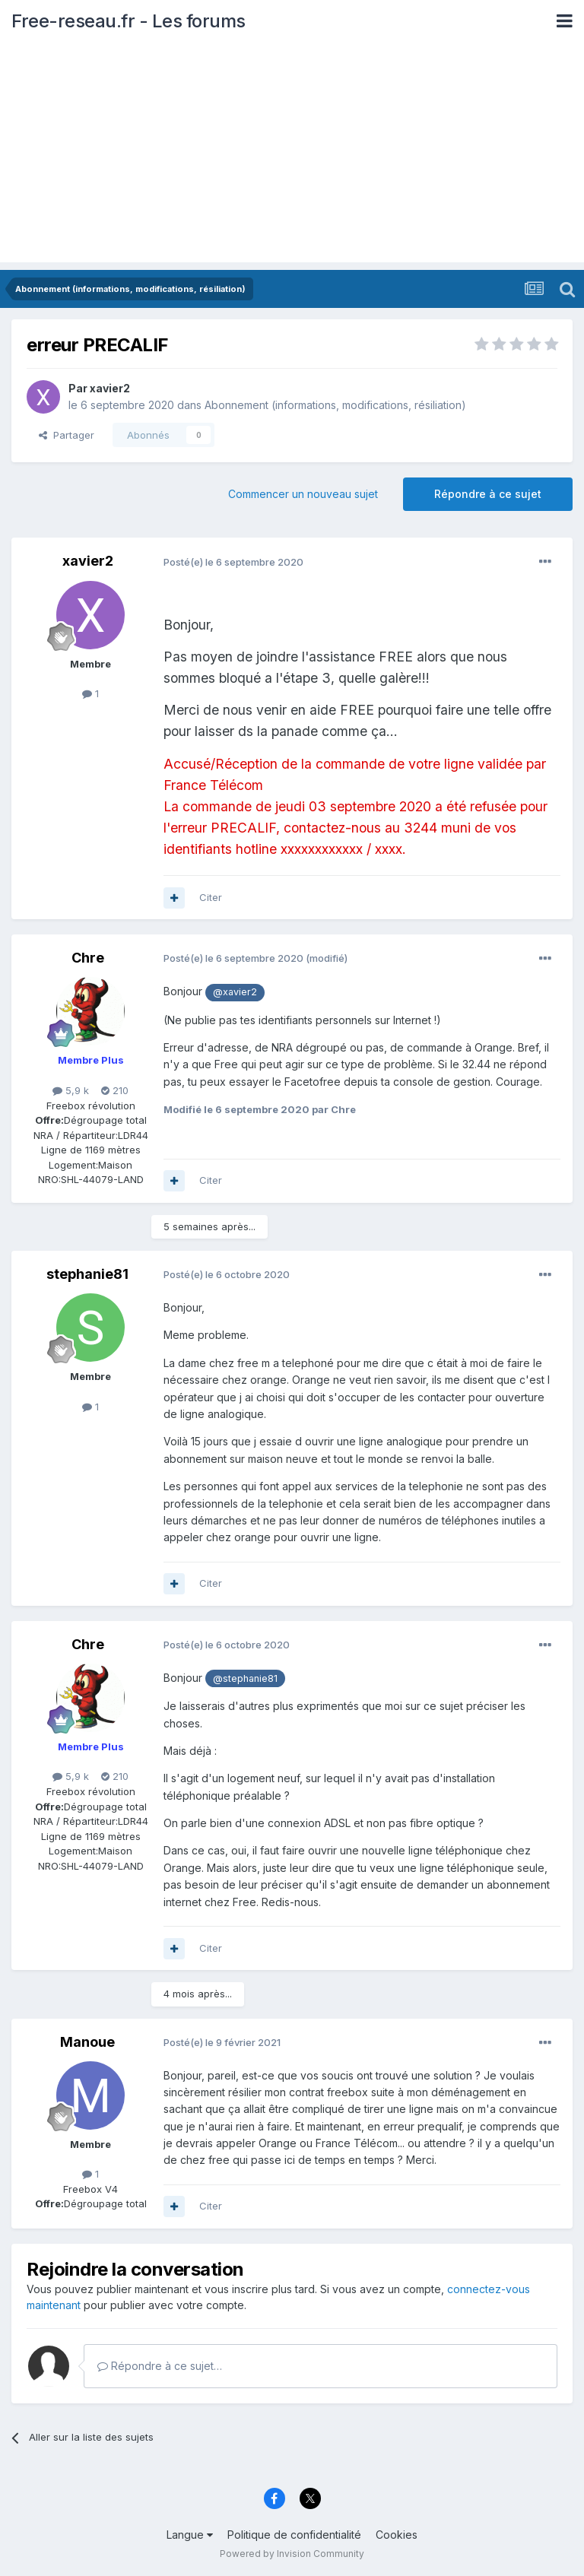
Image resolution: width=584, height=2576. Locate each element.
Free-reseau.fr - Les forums (128, 21)
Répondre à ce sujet (487, 493)
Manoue (87, 2042)
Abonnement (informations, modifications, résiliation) (335, 404)
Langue (190, 2534)
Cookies (396, 2534)
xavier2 (110, 388)
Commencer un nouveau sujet (303, 493)
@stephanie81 (245, 1678)
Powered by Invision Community (292, 2553)
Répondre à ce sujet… (159, 2365)
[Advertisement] (292, 155)
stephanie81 (87, 1274)
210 (115, 1090)
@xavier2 (235, 992)
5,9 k (70, 1090)
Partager (66, 435)
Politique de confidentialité (294, 2534)
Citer (210, 897)
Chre (87, 958)
